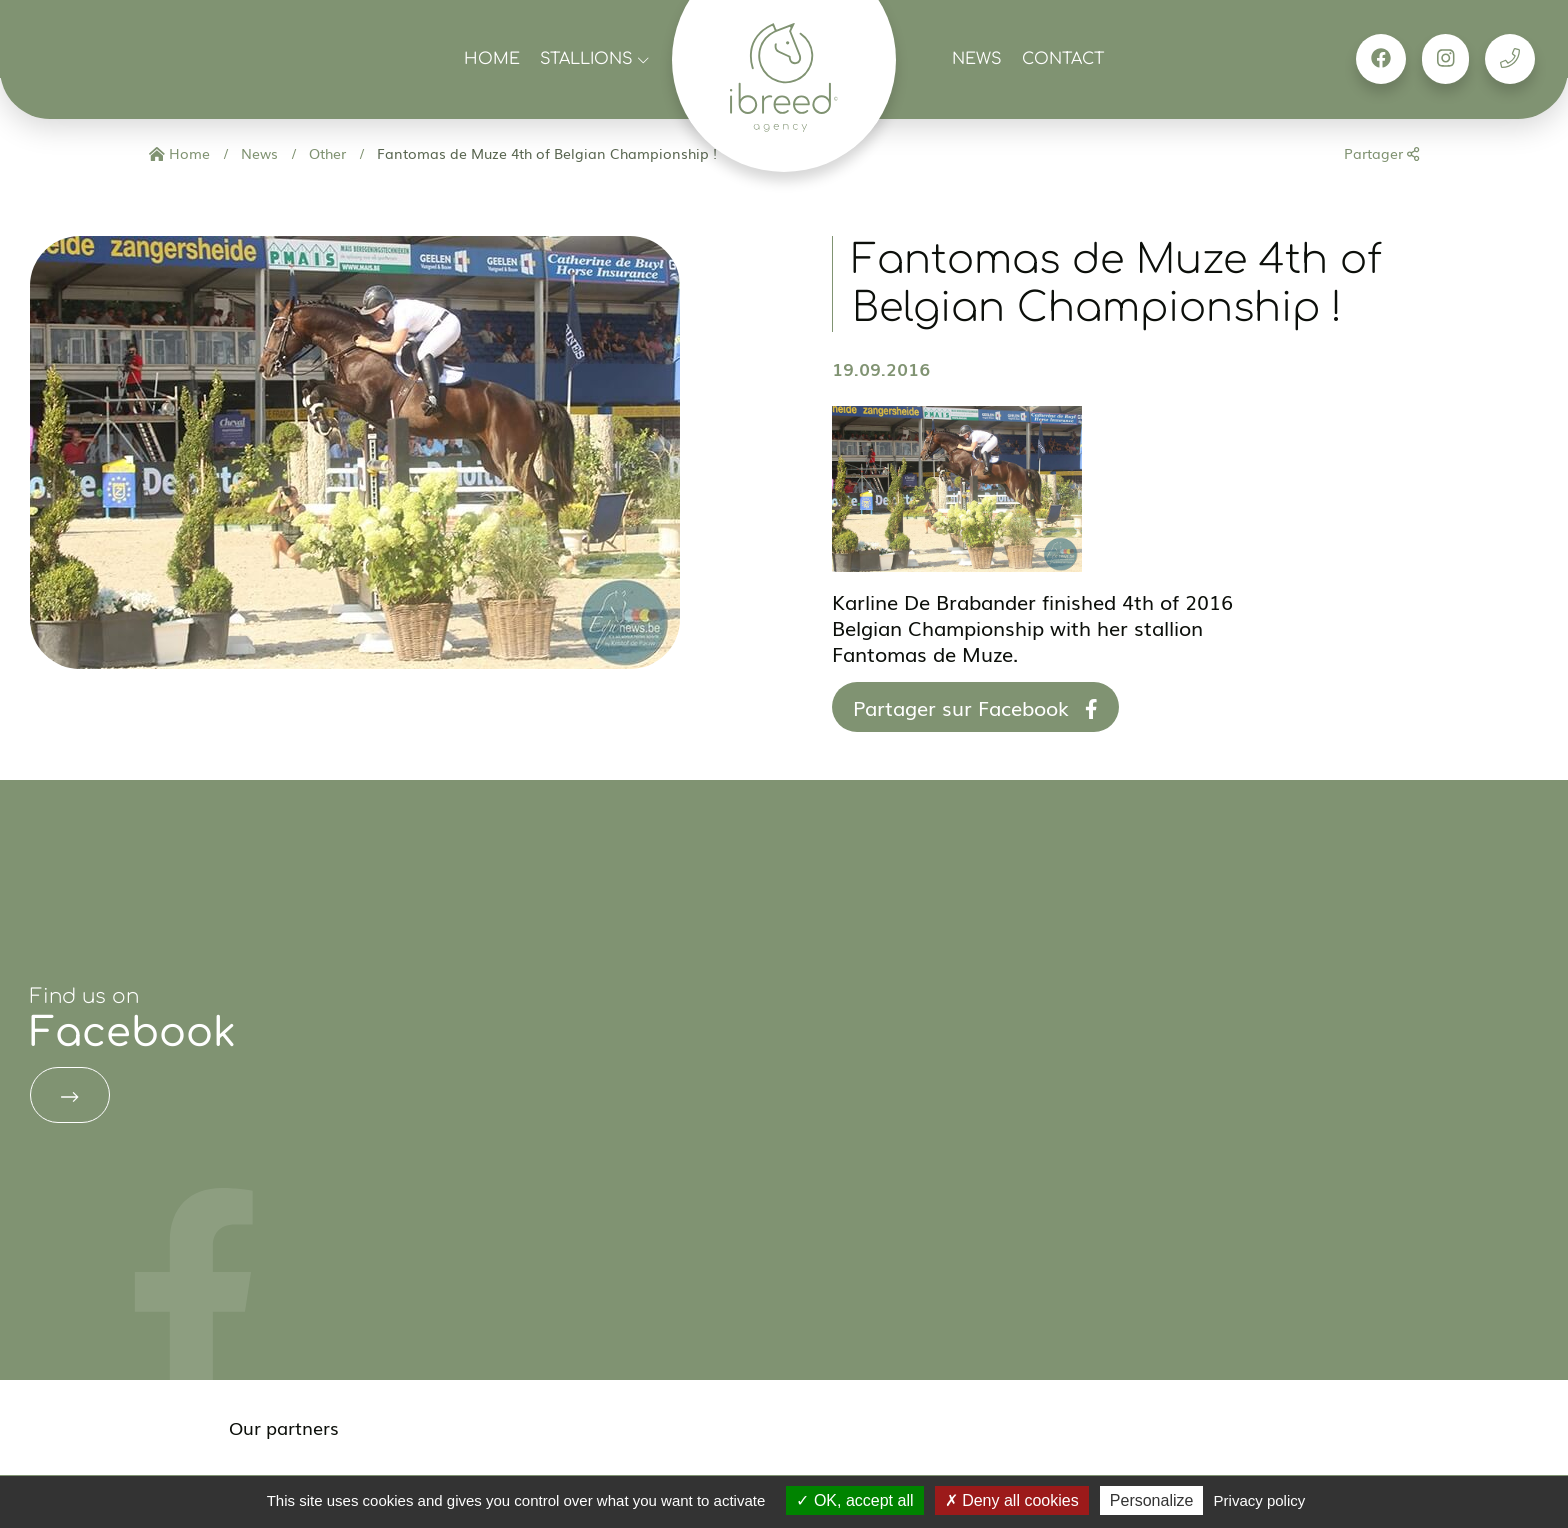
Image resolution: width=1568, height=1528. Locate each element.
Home (492, 59)
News (977, 59)
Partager (1381, 153)
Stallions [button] (594, 59)
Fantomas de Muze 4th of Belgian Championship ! (545, 153)
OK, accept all (854, 1500)
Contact (1063, 59)
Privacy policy (1260, 1500)
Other (325, 153)
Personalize (1152, 1500)
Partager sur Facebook (975, 707)
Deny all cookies (1012, 1500)
